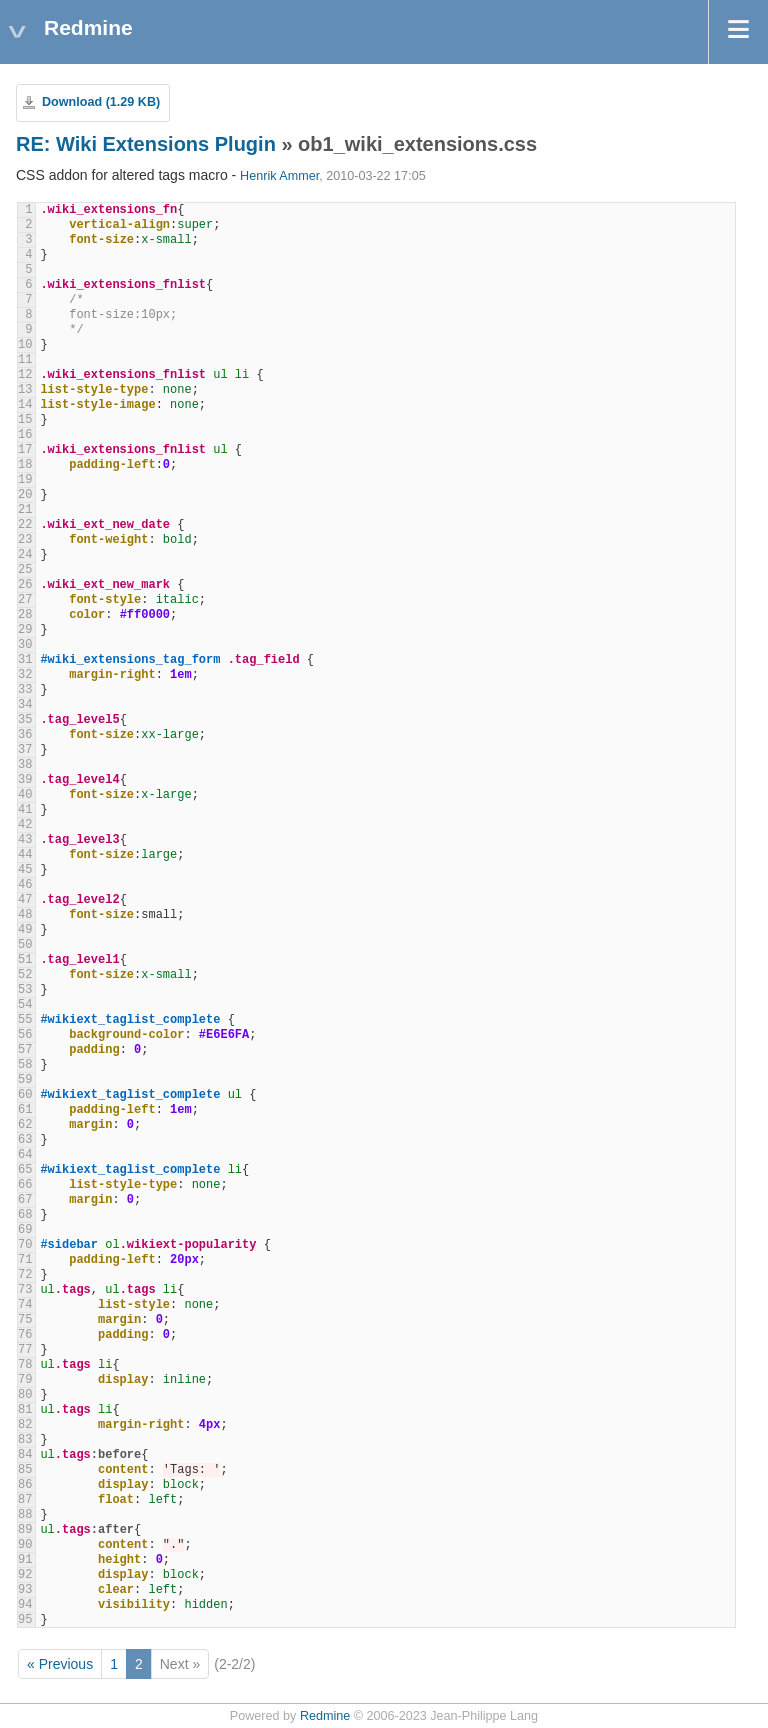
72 (25, 1275)
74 (25, 1305)
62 (25, 1125)
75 (25, 1320)
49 (25, 930)
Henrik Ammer (279, 176)
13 (25, 390)
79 (25, 1380)
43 (25, 840)
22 (25, 525)
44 (25, 855)
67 (25, 1200)
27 (25, 600)
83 (25, 1440)
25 (25, 570)
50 (25, 945)
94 (25, 1605)
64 (25, 1155)
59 (25, 1080)
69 (25, 1230)
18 (25, 465)
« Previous (60, 1664)
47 (25, 900)
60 (25, 1095)
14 (25, 405)
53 (25, 990)
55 (25, 1020)
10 (25, 345)
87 (25, 1500)
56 (25, 1035)
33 (25, 690)
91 (25, 1560)
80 (25, 1395)
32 (25, 675)
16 (25, 435)
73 (25, 1290)
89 (25, 1530)
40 (25, 795)
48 (25, 915)
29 (25, 630)
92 (25, 1575)
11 (25, 360)
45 (25, 870)
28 (25, 615)
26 (25, 585)
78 (25, 1365)
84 (25, 1455)
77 (25, 1350)
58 (25, 1065)
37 (25, 750)
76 (25, 1335)
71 (25, 1260)
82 (25, 1425)
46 (25, 885)
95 (25, 1620)
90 (25, 1545)
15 (25, 420)
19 (25, 480)
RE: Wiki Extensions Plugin (146, 144)
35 (25, 720)
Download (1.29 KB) (101, 102)
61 (25, 1110)
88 (25, 1515)
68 (25, 1215)
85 (25, 1470)
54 (25, 1005)
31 (25, 660)
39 (25, 780)
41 (25, 810)
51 (25, 960)
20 (25, 495)
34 (25, 705)
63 (25, 1140)
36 (25, 735)
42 (25, 825)
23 (25, 540)
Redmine (325, 1716)
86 (25, 1485)
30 (25, 645)
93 (25, 1590)
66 (25, 1185)
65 (25, 1170)
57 (25, 1050)
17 (25, 450)
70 (25, 1245)
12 (25, 375)
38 (25, 765)
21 (25, 510)
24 (25, 555)
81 (25, 1410)
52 (25, 975)
